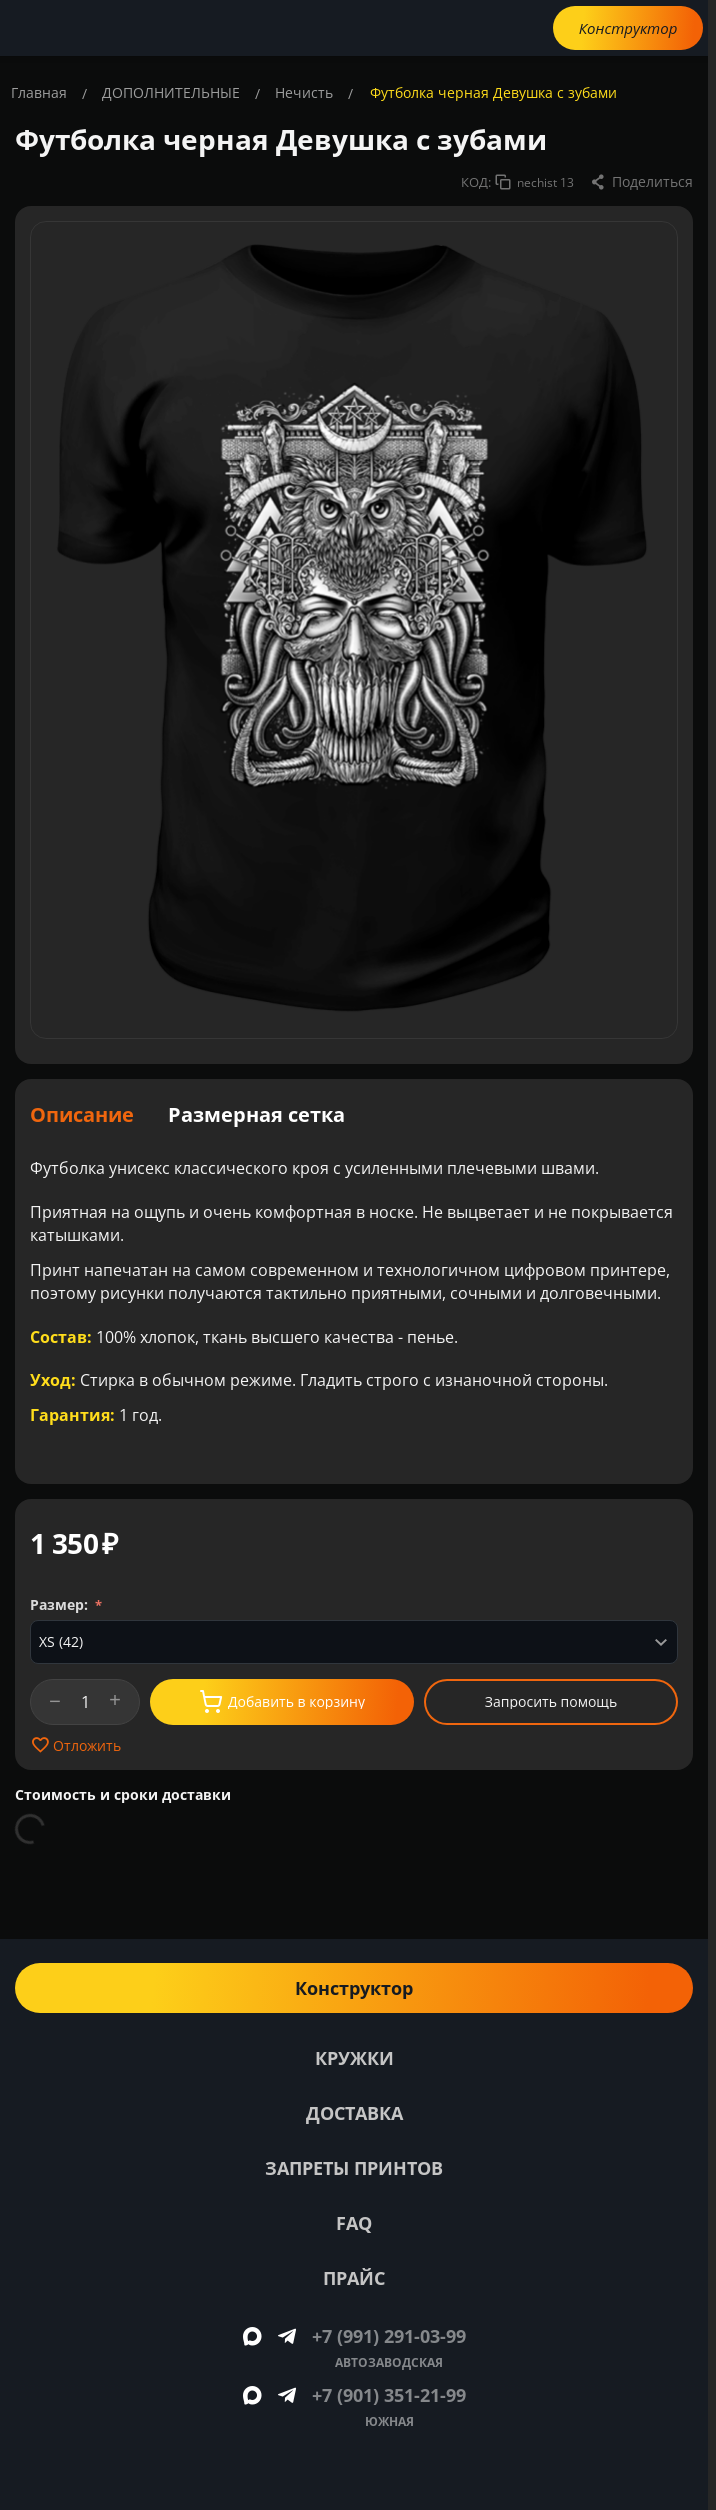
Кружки (354, 2058)
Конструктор (628, 28)
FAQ (354, 2223)
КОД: (476, 182)
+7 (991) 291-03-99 (389, 2336)
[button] (641, 182)
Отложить (75, 1745)
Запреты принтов (354, 2168)
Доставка (354, 2113)
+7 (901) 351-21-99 (389, 2395)
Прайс (354, 2278)
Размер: (61, 1604)
